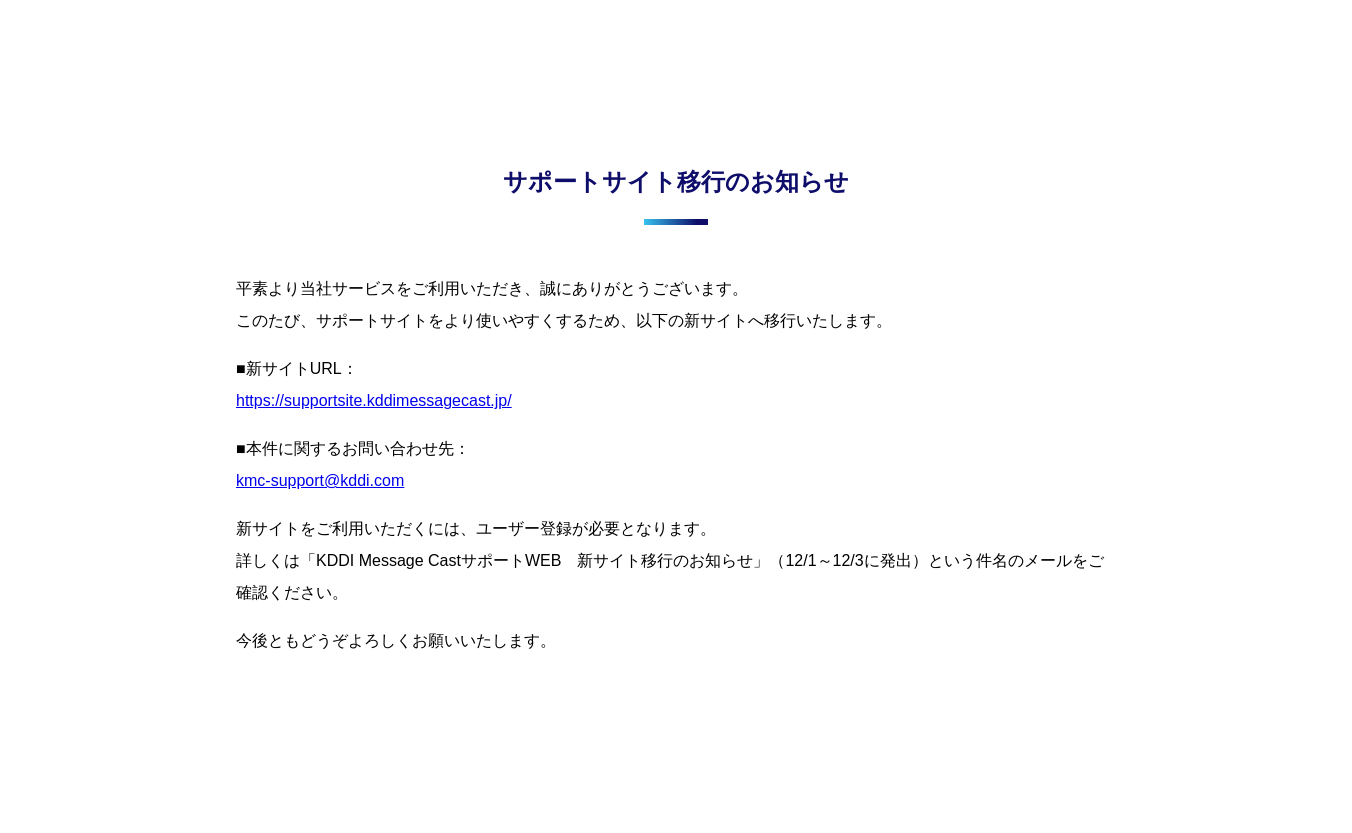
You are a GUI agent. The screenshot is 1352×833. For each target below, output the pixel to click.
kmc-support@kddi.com (320, 480)
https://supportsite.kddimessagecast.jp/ (374, 400)
